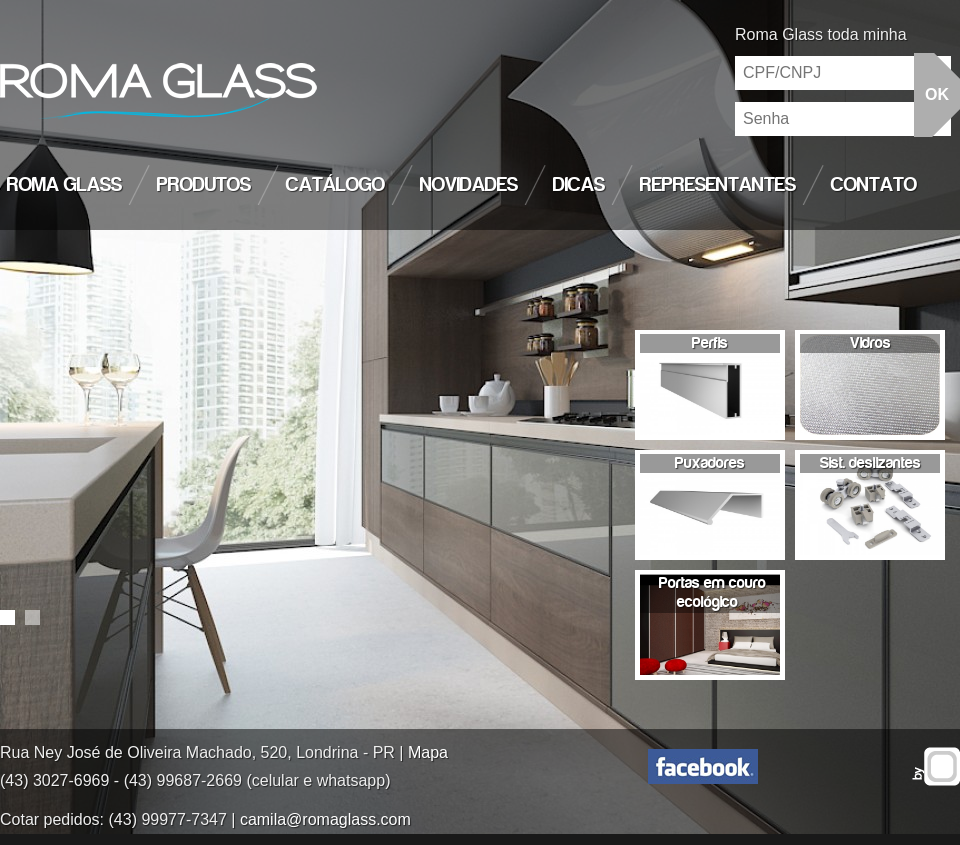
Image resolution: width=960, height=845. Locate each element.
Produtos (204, 185)
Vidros (870, 343)
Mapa (428, 752)
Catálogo (335, 185)
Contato (874, 185)
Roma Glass (64, 185)
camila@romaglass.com (325, 819)
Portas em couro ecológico (712, 592)
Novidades (469, 185)
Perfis (710, 343)
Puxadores (710, 463)
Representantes (718, 185)
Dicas (579, 185)
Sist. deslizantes (870, 463)
